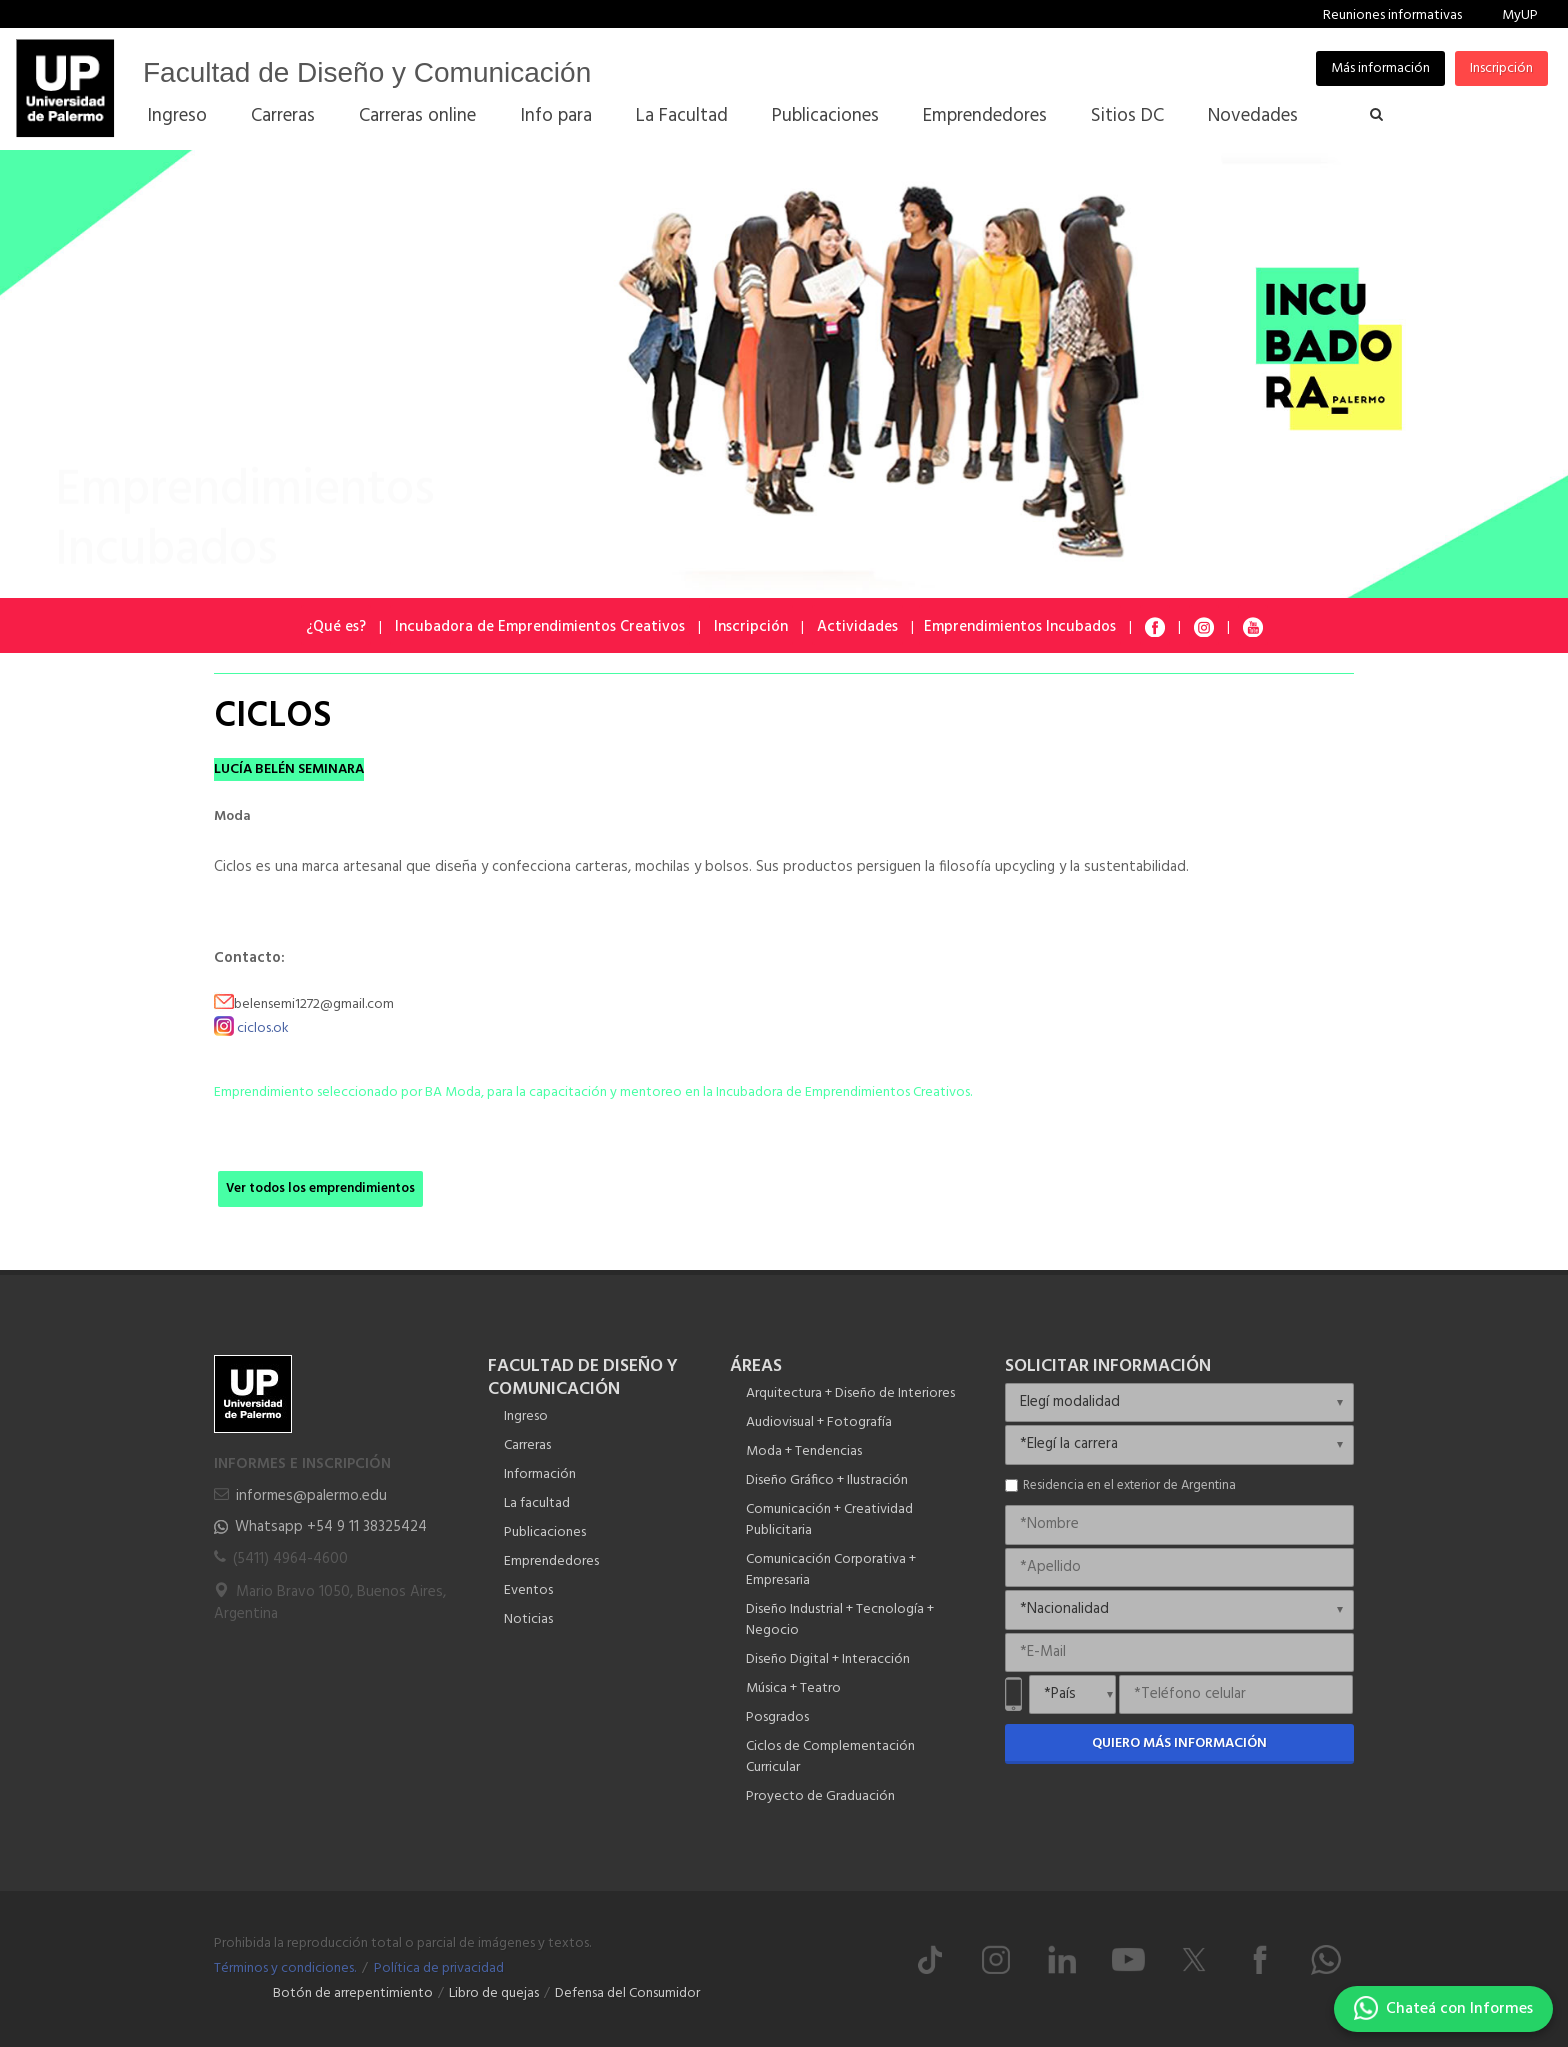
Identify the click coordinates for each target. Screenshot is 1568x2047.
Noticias (528, 1619)
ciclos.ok (263, 1028)
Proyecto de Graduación (820, 1796)
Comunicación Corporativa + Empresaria (831, 1570)
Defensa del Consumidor (627, 1993)
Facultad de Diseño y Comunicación (367, 72)
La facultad (537, 1503)
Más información (1380, 68)
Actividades (857, 627)
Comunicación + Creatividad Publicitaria (829, 1520)
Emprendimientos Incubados (1020, 627)
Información (540, 1474)
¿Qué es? (336, 627)
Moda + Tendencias (804, 1451)
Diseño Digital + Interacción (828, 1659)
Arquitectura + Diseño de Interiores (850, 1393)
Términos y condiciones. (285, 1968)
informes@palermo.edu (311, 1496)
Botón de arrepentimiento (353, 1993)
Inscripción (1501, 68)
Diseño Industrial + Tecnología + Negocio (840, 1620)
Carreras (527, 1445)
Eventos (528, 1590)
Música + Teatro (793, 1688)
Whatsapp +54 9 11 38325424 (331, 1527)
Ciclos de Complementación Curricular (830, 1757)
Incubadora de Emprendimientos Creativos (540, 627)
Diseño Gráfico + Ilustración (827, 1480)
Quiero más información (1179, 1743)
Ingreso (526, 1416)
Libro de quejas (494, 1993)
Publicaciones (545, 1532)
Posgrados (777, 1717)
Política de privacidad (439, 1968)
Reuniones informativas (1392, 15)
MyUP (1520, 15)
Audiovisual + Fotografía (819, 1422)
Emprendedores (551, 1561)
